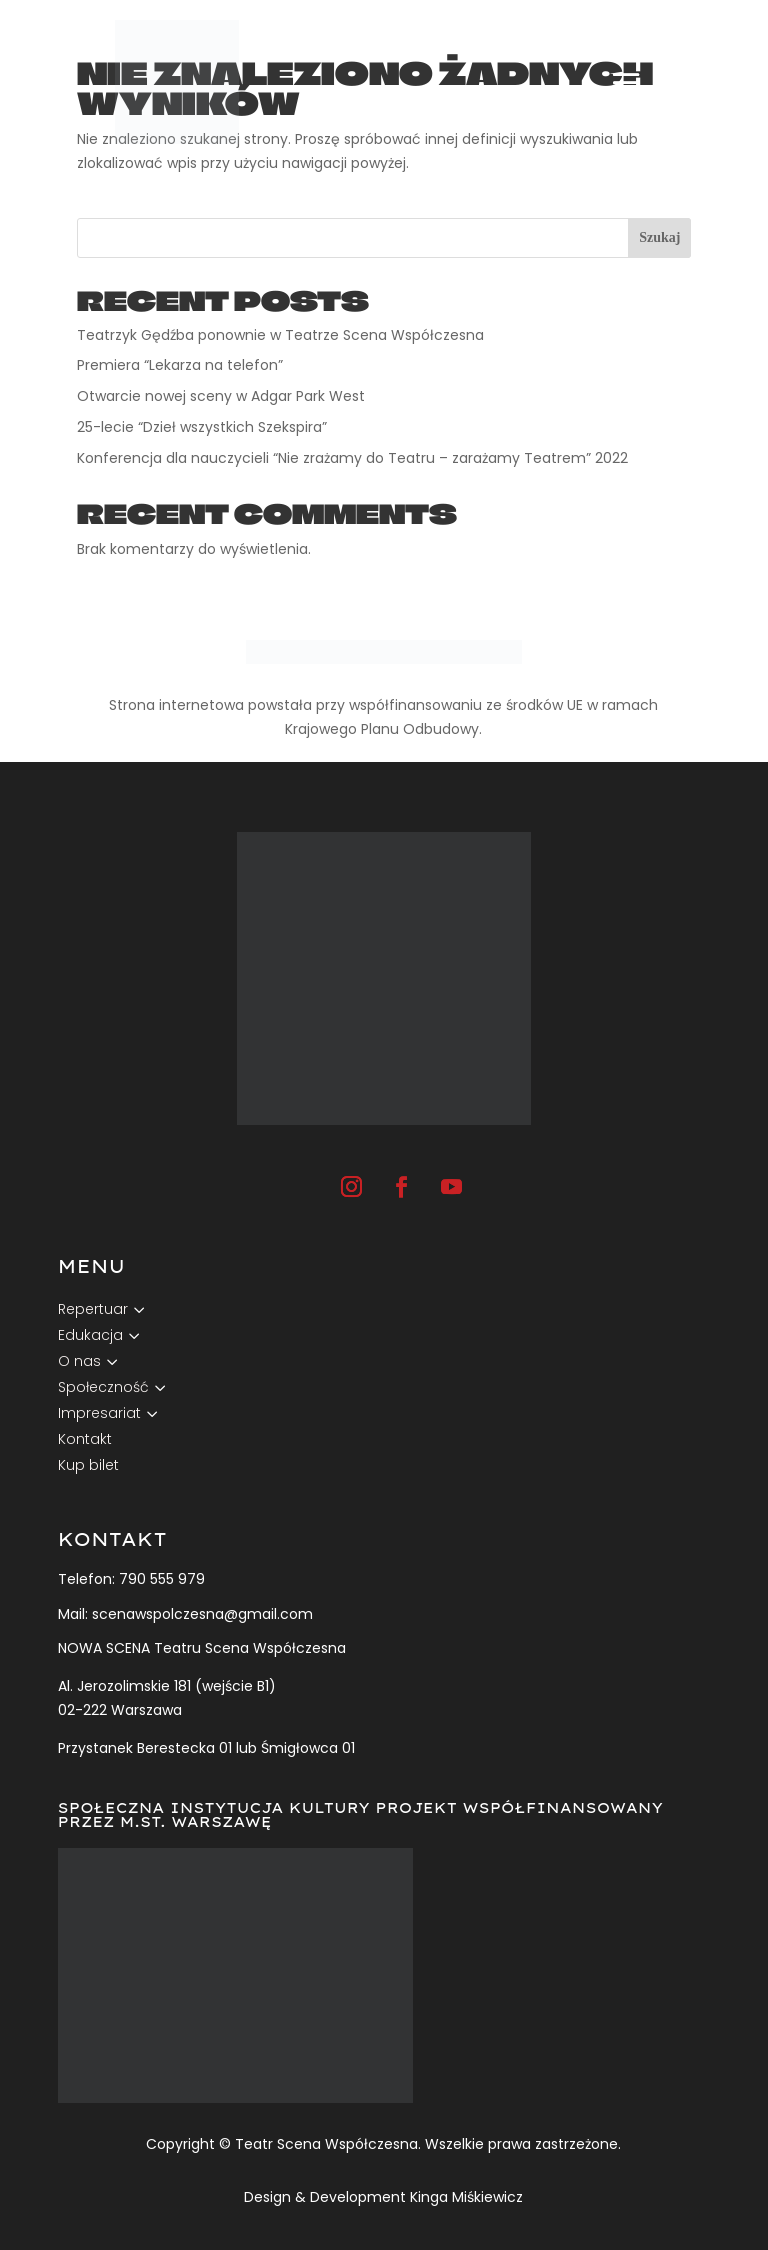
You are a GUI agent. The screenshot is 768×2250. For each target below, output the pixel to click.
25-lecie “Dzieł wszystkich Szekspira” (202, 427)
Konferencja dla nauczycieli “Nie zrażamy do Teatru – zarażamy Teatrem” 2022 (354, 458)
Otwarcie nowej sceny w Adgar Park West (223, 396)
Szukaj (659, 237)
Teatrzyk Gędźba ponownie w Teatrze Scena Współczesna (280, 335)
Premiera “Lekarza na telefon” (182, 365)
